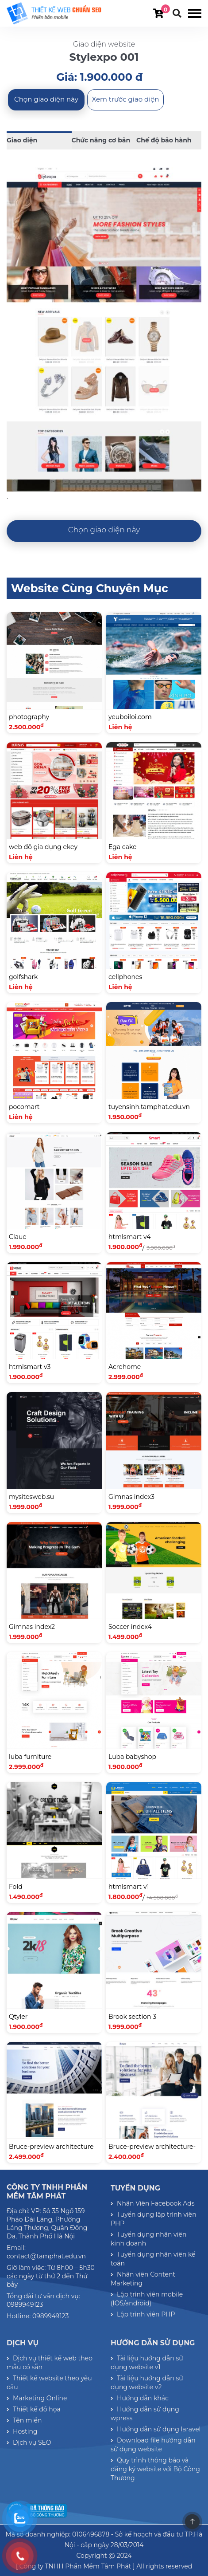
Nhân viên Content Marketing (143, 2278)
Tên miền (24, 2420)
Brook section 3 (132, 2017)
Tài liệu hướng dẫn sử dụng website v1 (147, 2362)
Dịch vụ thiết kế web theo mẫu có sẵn (49, 2362)
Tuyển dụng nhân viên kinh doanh (148, 2238)
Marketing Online (37, 2398)
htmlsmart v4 (129, 1237)
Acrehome (124, 1367)
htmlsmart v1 (128, 1887)
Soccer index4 (130, 1627)
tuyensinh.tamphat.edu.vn (149, 1107)
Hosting (22, 2431)
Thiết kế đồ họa (34, 2409)
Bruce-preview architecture (51, 2147)
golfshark (23, 977)
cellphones (125, 977)
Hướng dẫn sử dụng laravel (155, 2429)
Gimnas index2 (32, 1627)
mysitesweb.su (31, 1497)
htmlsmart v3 (29, 1367)
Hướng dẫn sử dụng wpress (145, 2413)
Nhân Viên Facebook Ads (153, 2203)
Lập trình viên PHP (143, 2314)
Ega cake (122, 847)
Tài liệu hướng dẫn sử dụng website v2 (147, 2382)
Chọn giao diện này (46, 99)
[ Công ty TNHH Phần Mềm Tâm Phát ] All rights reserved (104, 2566)
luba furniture (30, 1757)
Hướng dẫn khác (140, 2398)
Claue (18, 1237)
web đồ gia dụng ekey (43, 847)
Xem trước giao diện (125, 99)
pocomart (24, 1107)
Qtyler (18, 2017)
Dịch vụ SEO (29, 2442)
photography (29, 717)
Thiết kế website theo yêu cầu (49, 2382)
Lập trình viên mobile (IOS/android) (147, 2298)
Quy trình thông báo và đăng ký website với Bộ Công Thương (155, 2469)
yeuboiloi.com (130, 717)
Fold (16, 1887)
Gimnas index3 (131, 1497)
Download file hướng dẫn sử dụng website (153, 2444)
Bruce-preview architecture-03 (152, 2152)
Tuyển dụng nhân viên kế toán (153, 2258)
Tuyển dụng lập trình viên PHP (153, 2218)
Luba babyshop (132, 1757)
